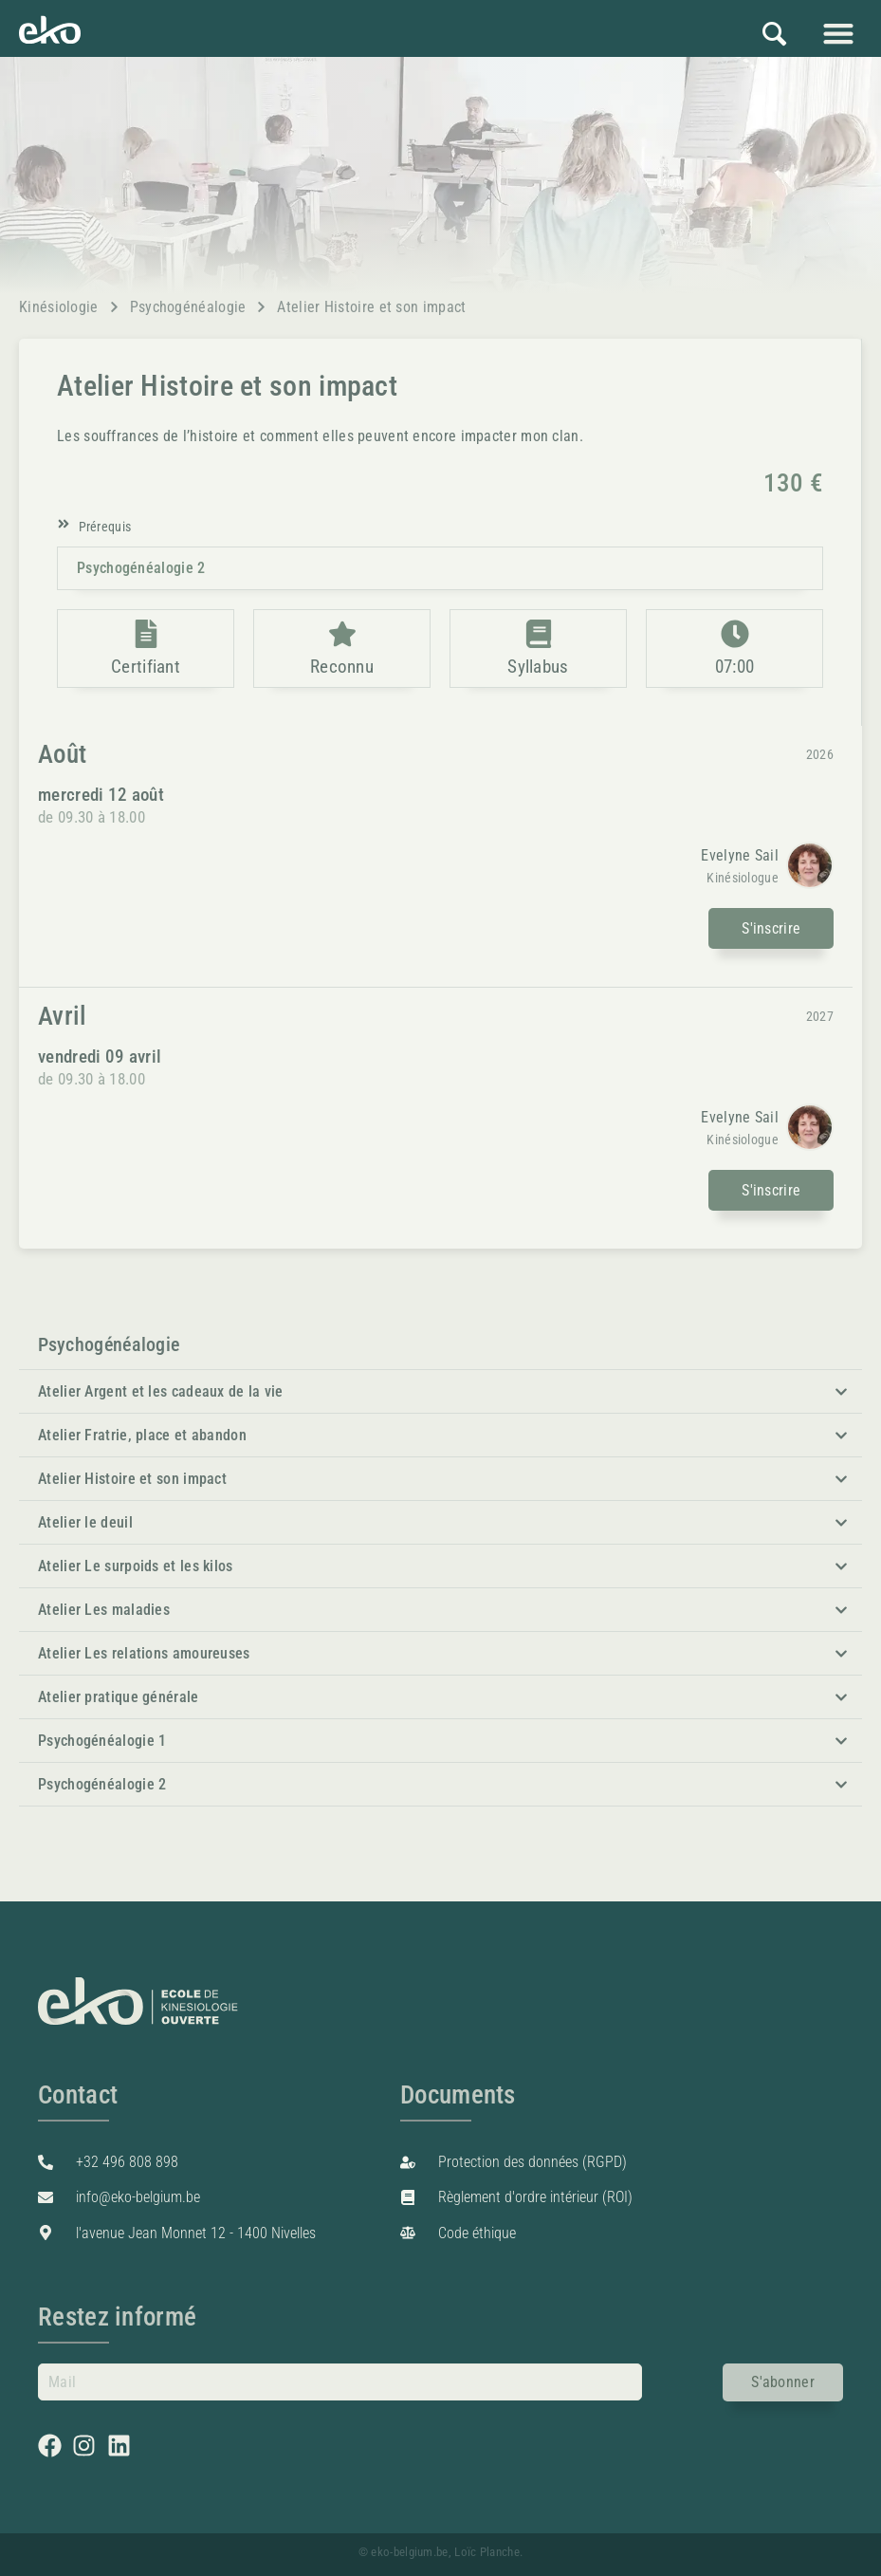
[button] (838, 33)
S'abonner (783, 2382)
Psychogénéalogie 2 (141, 568)
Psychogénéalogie (188, 307)
